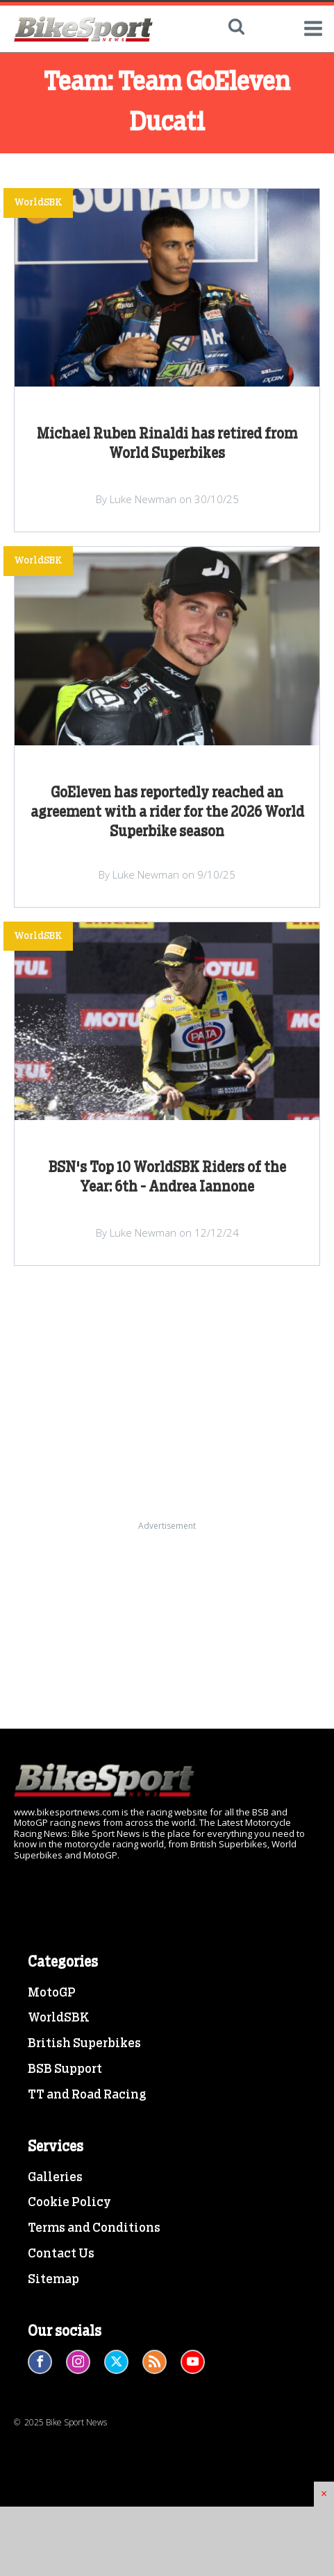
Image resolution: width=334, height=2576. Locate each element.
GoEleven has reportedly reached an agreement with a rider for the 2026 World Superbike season (167, 812)
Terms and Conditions (94, 2228)
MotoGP (52, 1993)
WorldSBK (59, 2018)
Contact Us (61, 2254)
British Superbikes (84, 2043)
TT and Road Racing (87, 2095)
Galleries (55, 2177)
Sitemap (53, 2279)
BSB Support (65, 2069)
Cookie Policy (69, 2202)
